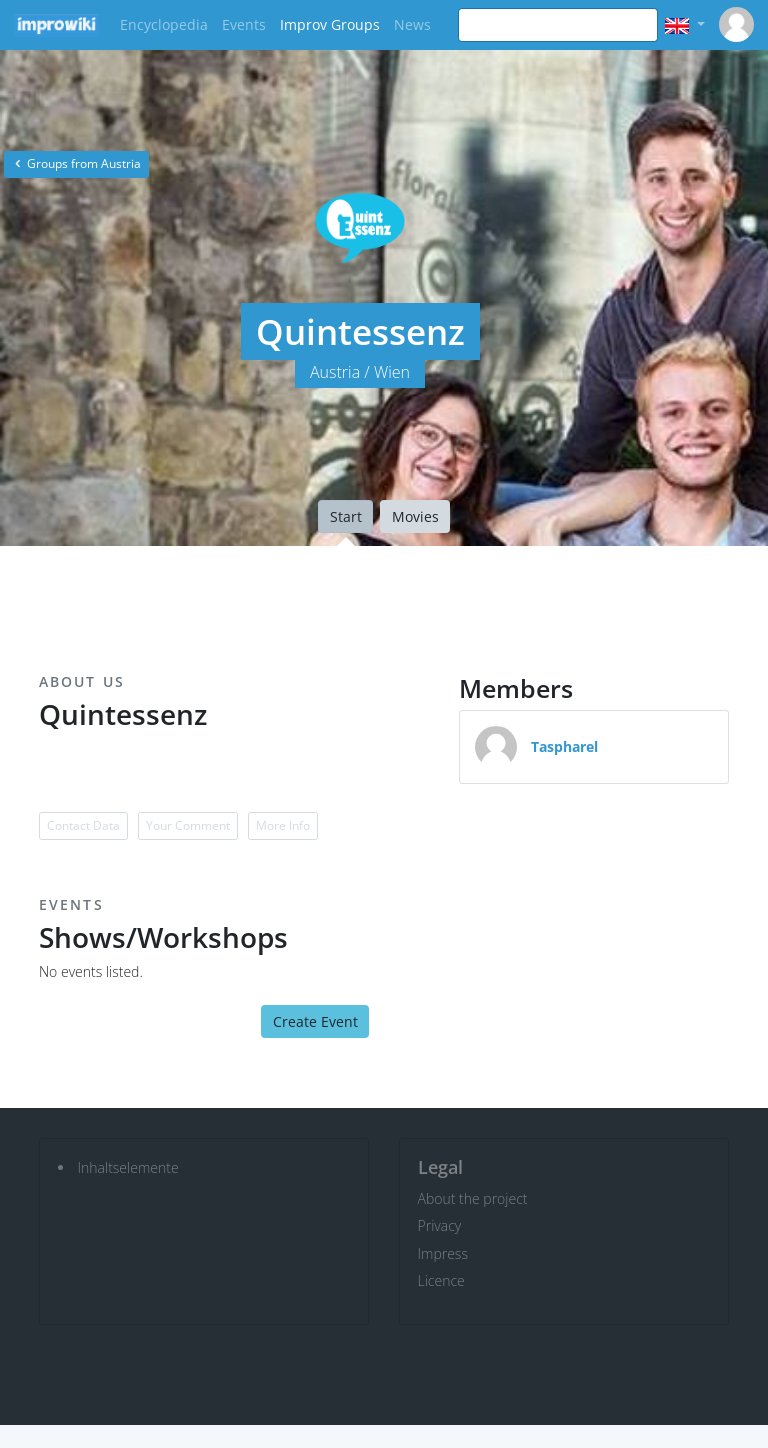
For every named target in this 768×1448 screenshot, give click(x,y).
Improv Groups (330, 24)
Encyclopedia (164, 24)
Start (346, 516)
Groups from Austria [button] (76, 163)
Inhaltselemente (128, 1167)
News (412, 24)
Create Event (315, 1021)
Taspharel (564, 746)
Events (244, 24)
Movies (415, 516)
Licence (441, 1280)
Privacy (440, 1225)
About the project (473, 1198)
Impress (443, 1253)
